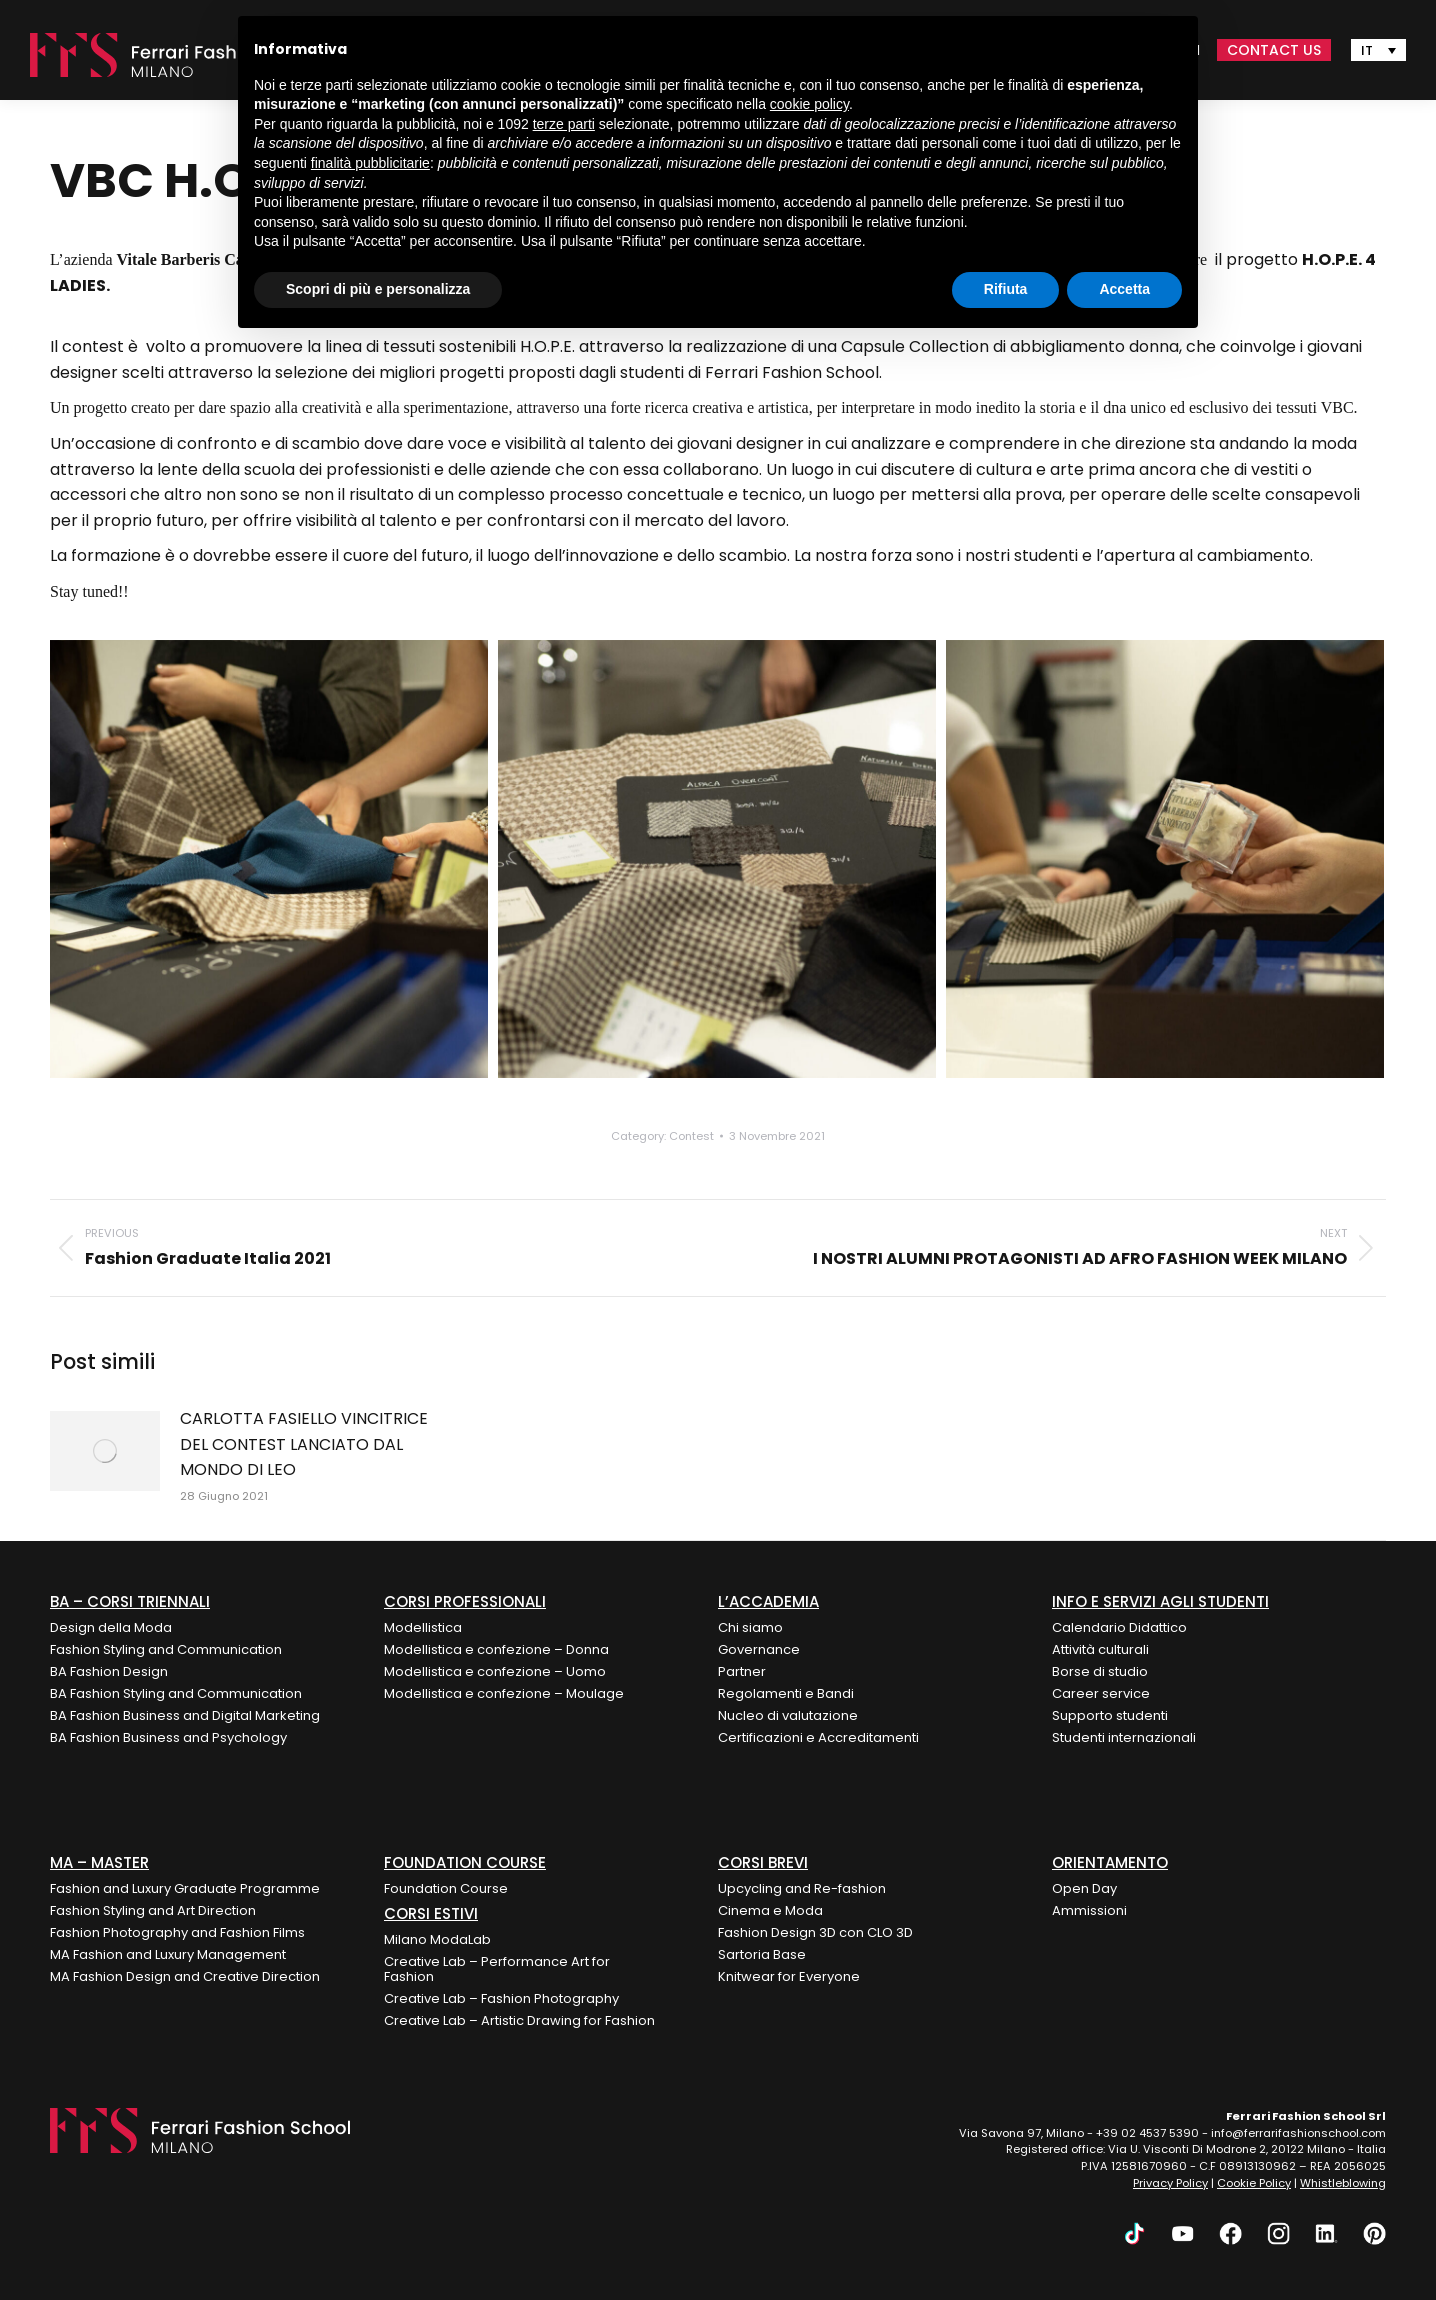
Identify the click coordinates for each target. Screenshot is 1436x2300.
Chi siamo (750, 1627)
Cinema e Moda (770, 1910)
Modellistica (423, 1627)
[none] (1378, 50)
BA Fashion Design (109, 1671)
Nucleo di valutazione (788, 1715)
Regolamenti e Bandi (786, 1693)
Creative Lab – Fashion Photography (501, 1998)
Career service (1101, 1693)
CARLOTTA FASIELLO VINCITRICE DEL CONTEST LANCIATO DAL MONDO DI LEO (304, 1444)
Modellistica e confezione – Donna (496, 1649)
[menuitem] (1378, 50)
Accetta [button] (1124, 289)
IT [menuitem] (1367, 50)
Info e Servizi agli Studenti (1160, 1601)
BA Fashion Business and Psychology (168, 1737)
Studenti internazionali (1124, 1737)
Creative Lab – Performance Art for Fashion (497, 1969)
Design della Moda (111, 1627)
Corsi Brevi (763, 1862)
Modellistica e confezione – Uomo (495, 1671)
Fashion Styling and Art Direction (153, 1910)
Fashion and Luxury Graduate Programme (185, 1888)
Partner (742, 1671)
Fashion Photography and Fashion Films (177, 1932)
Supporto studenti (1110, 1715)
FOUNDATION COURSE (465, 1862)
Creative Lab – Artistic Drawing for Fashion (519, 2020)
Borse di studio (1100, 1671)
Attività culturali (1100, 1649)
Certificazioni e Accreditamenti (818, 1737)
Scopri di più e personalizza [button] (378, 289)
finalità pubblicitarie (370, 163)
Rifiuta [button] (1006, 289)
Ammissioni (1089, 1910)
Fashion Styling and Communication (166, 1649)
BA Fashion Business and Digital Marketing (185, 1715)
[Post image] (105, 1451)
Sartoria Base (762, 1954)
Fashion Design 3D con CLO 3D (815, 1932)
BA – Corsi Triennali (130, 1601)
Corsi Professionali (465, 1601)
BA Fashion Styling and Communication (176, 1693)
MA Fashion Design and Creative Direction (185, 1976)
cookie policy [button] (809, 104)
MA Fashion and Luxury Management (168, 1954)
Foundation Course (446, 1888)
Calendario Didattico (1119, 1627)
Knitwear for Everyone (789, 1976)
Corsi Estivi (431, 1913)
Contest (691, 1136)
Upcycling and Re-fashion (802, 1888)
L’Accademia (768, 1601)
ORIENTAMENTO (1110, 1862)
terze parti (564, 124)
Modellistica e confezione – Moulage (504, 1693)
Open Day (1084, 1888)
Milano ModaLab (437, 1939)
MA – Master (99, 1862)
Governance (759, 1649)
